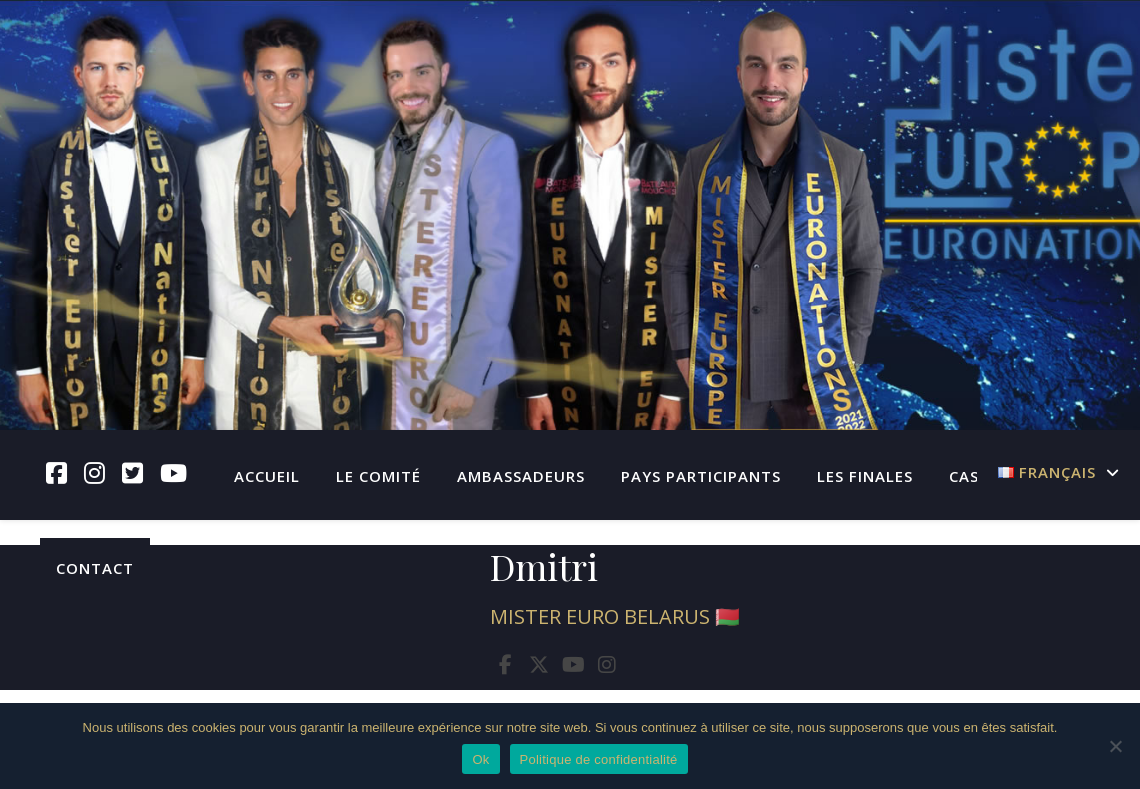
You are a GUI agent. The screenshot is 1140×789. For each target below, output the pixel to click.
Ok (480, 759)
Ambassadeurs (521, 476)
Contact (95, 568)
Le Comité (378, 476)
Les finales (865, 476)
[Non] (1115, 746)
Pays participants (701, 476)
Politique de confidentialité (599, 759)
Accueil (267, 476)
